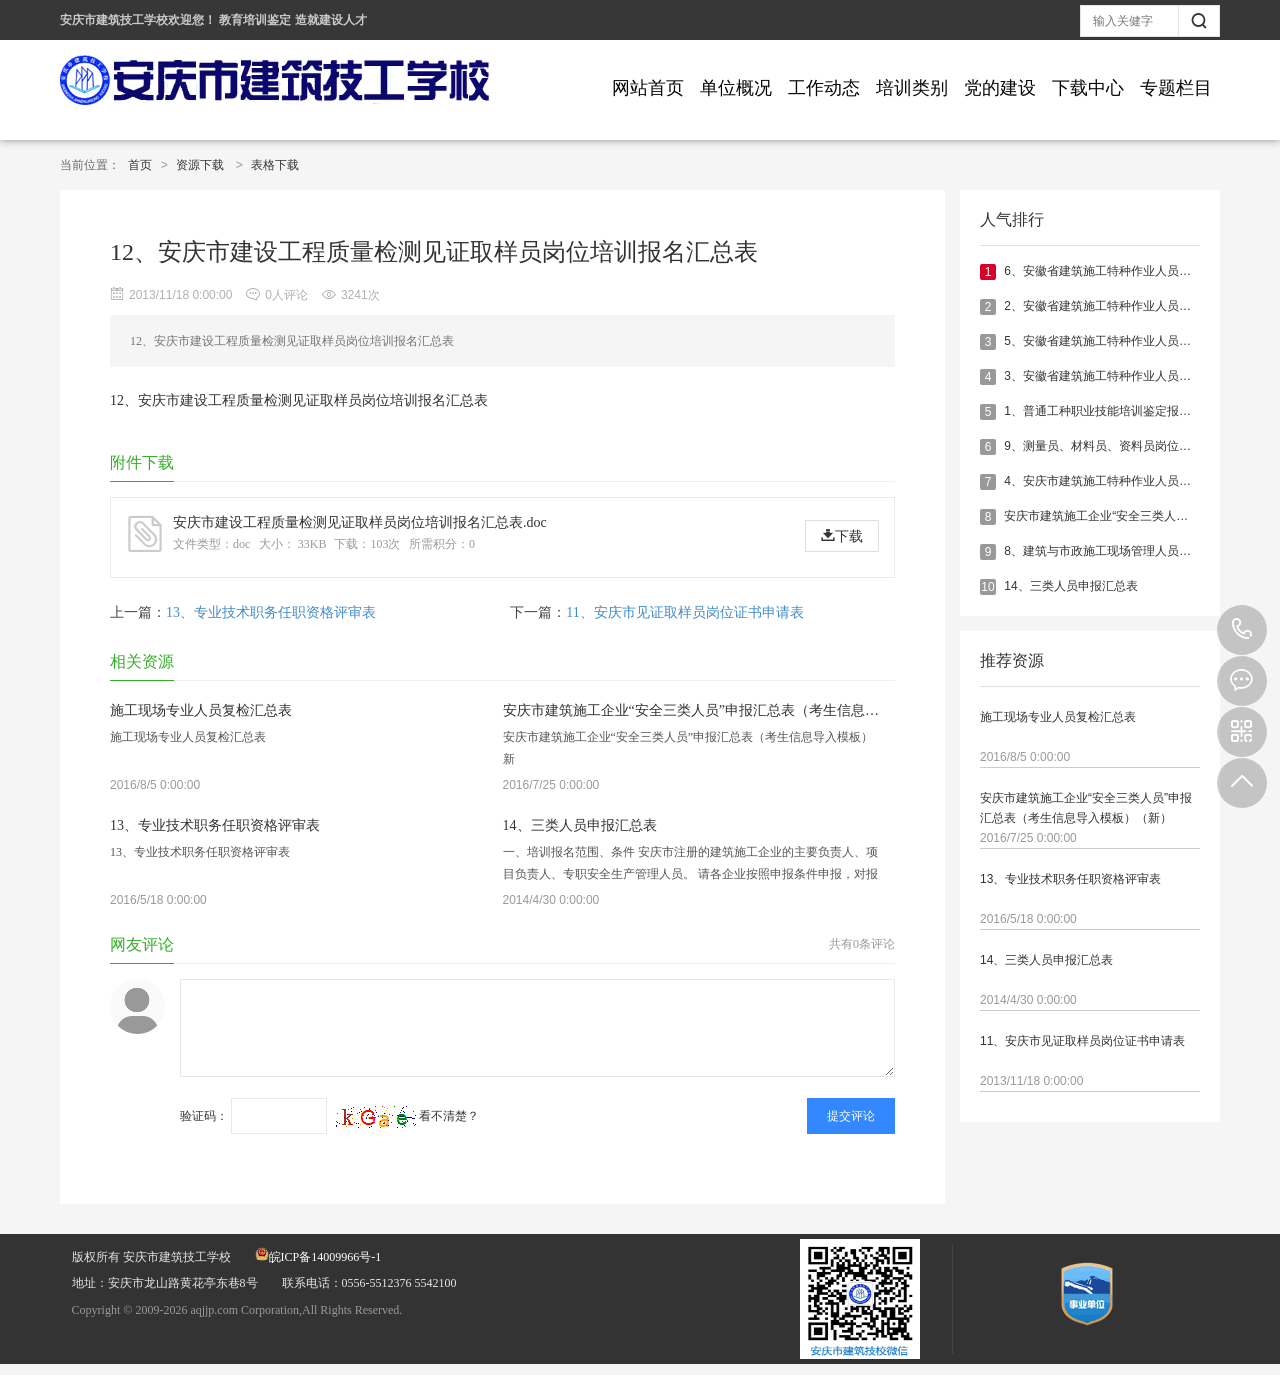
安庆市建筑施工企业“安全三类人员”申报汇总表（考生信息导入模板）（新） (1086, 808)
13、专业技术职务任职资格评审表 (1070, 879)
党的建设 (1000, 88)
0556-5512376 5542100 (1242, 630)
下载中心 (1088, 88)
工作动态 (824, 88)
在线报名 (1242, 681)
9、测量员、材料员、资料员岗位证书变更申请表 (1133, 446)
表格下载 (275, 165)
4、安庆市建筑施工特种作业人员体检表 (1109, 481)
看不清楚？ (407, 1116)
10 (987, 587)
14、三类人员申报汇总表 (1070, 586)
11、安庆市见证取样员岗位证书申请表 (1082, 1041)
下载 (842, 536)
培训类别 (912, 88)
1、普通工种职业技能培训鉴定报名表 (1103, 411)
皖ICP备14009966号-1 (318, 1257)
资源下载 (200, 165)
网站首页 (648, 88)
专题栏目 (1176, 88)
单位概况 (736, 88)
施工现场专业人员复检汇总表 (1058, 717)
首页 (140, 165)
